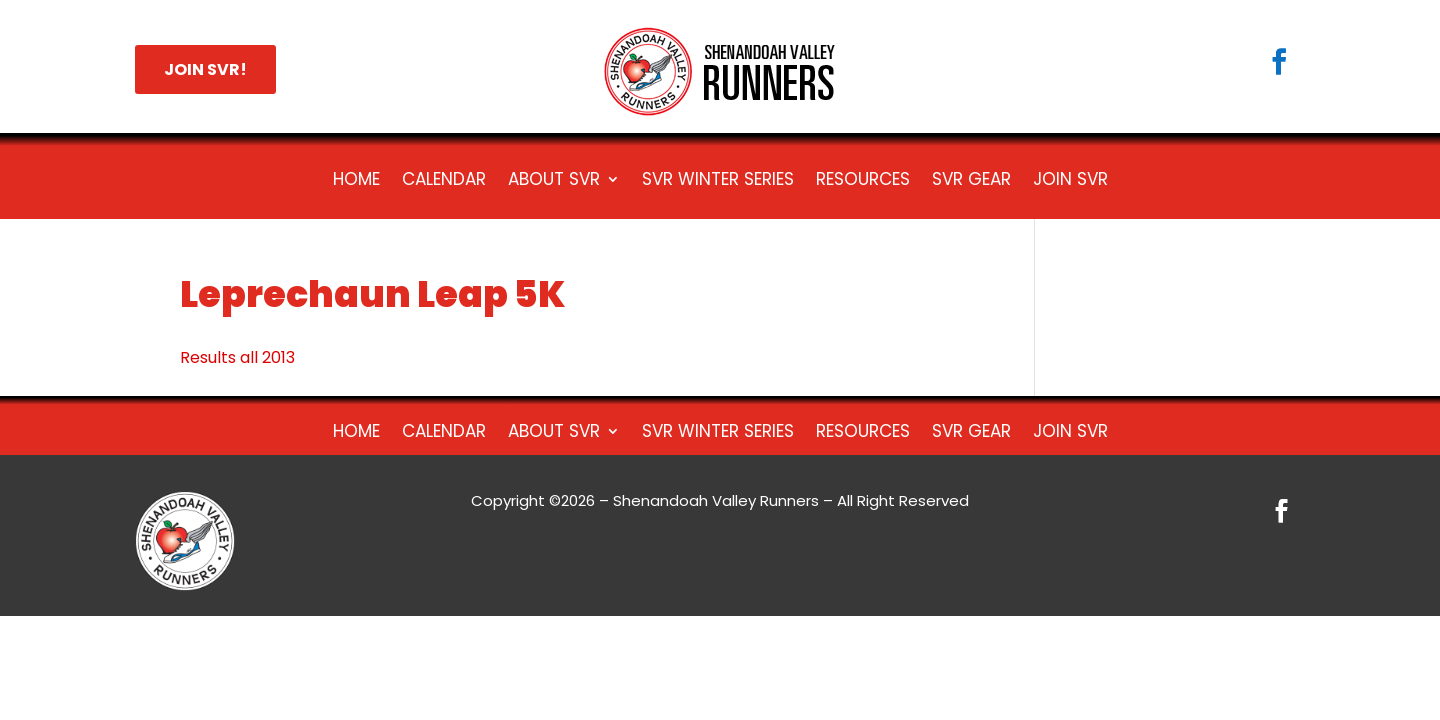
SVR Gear (971, 181)
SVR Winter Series (718, 181)
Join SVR (1070, 181)
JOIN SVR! (205, 69)
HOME (356, 181)
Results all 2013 (237, 357)
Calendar (444, 181)
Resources (863, 181)
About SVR (554, 181)
